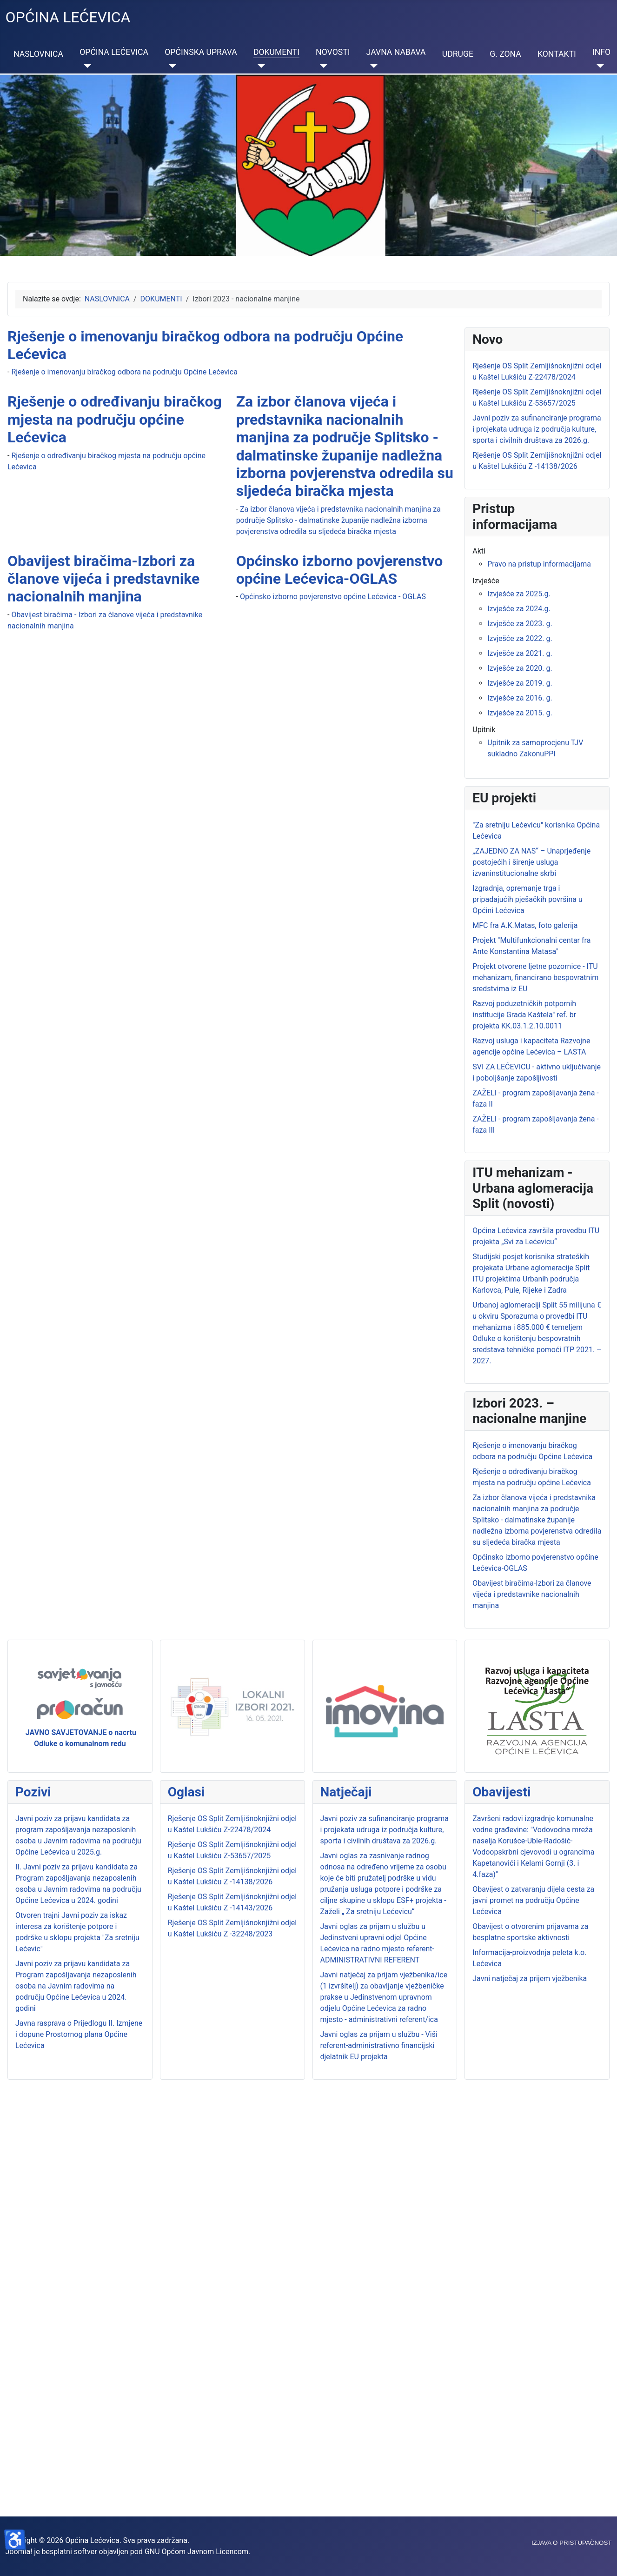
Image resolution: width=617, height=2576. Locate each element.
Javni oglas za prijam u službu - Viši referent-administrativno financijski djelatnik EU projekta (379, 2045)
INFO (601, 52)
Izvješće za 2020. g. (519, 668)
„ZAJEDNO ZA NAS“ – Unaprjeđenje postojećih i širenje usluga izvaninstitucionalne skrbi (531, 862)
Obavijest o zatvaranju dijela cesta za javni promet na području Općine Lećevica (533, 1900)
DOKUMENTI (276, 52)
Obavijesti (501, 1792)
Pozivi (33, 1792)
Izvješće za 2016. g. (519, 698)
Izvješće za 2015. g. (519, 712)
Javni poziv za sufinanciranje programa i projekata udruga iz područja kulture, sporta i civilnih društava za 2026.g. (384, 1829)
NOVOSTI (333, 52)
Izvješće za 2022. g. (519, 638)
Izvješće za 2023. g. (519, 623)
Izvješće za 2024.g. (518, 608)
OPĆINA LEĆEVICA (114, 52)
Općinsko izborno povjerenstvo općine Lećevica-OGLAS (339, 569)
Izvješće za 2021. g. (519, 653)
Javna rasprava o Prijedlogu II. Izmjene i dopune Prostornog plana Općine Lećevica (78, 2034)
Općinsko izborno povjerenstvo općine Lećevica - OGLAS (333, 596)
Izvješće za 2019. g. (519, 683)
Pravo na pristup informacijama (539, 564)
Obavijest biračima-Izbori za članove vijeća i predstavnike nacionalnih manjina (103, 579)
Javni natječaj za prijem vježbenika (529, 1978)
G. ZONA (505, 54)
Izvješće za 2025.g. (518, 593)
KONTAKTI (556, 54)
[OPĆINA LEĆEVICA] (85, 66)
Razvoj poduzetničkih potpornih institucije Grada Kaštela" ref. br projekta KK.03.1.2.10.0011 (524, 1014)
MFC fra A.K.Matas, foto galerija (524, 925)
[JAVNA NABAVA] (372, 66)
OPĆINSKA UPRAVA (201, 52)
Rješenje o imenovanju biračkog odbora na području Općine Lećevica (124, 371)
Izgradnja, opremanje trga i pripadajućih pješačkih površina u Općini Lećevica (527, 899)
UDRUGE (457, 54)
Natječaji (346, 1792)
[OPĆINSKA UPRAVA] (170, 66)
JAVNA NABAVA (396, 52)
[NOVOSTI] (321, 66)
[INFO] (598, 66)
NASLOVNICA (38, 54)
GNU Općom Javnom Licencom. (197, 2551)
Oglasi (186, 1792)
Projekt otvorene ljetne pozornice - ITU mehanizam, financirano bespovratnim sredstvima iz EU (535, 977)
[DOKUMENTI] (259, 66)
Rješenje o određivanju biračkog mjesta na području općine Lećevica (114, 419)
